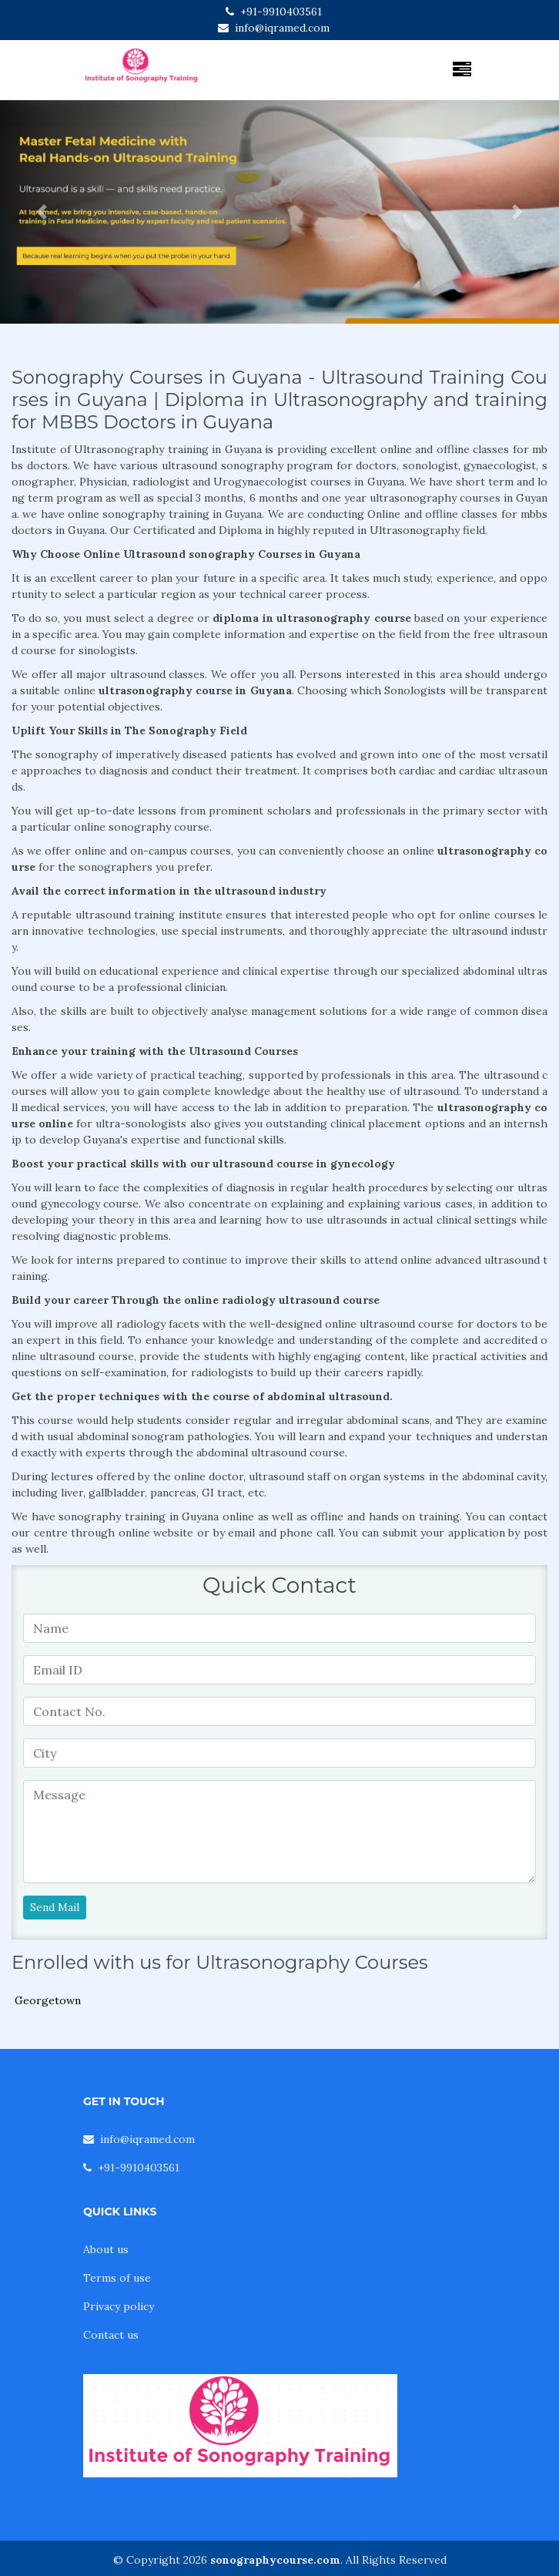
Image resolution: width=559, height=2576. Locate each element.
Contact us (111, 2335)
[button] (42, 212)
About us (106, 2249)
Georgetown (48, 2000)
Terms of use (117, 2278)
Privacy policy (118, 2306)
